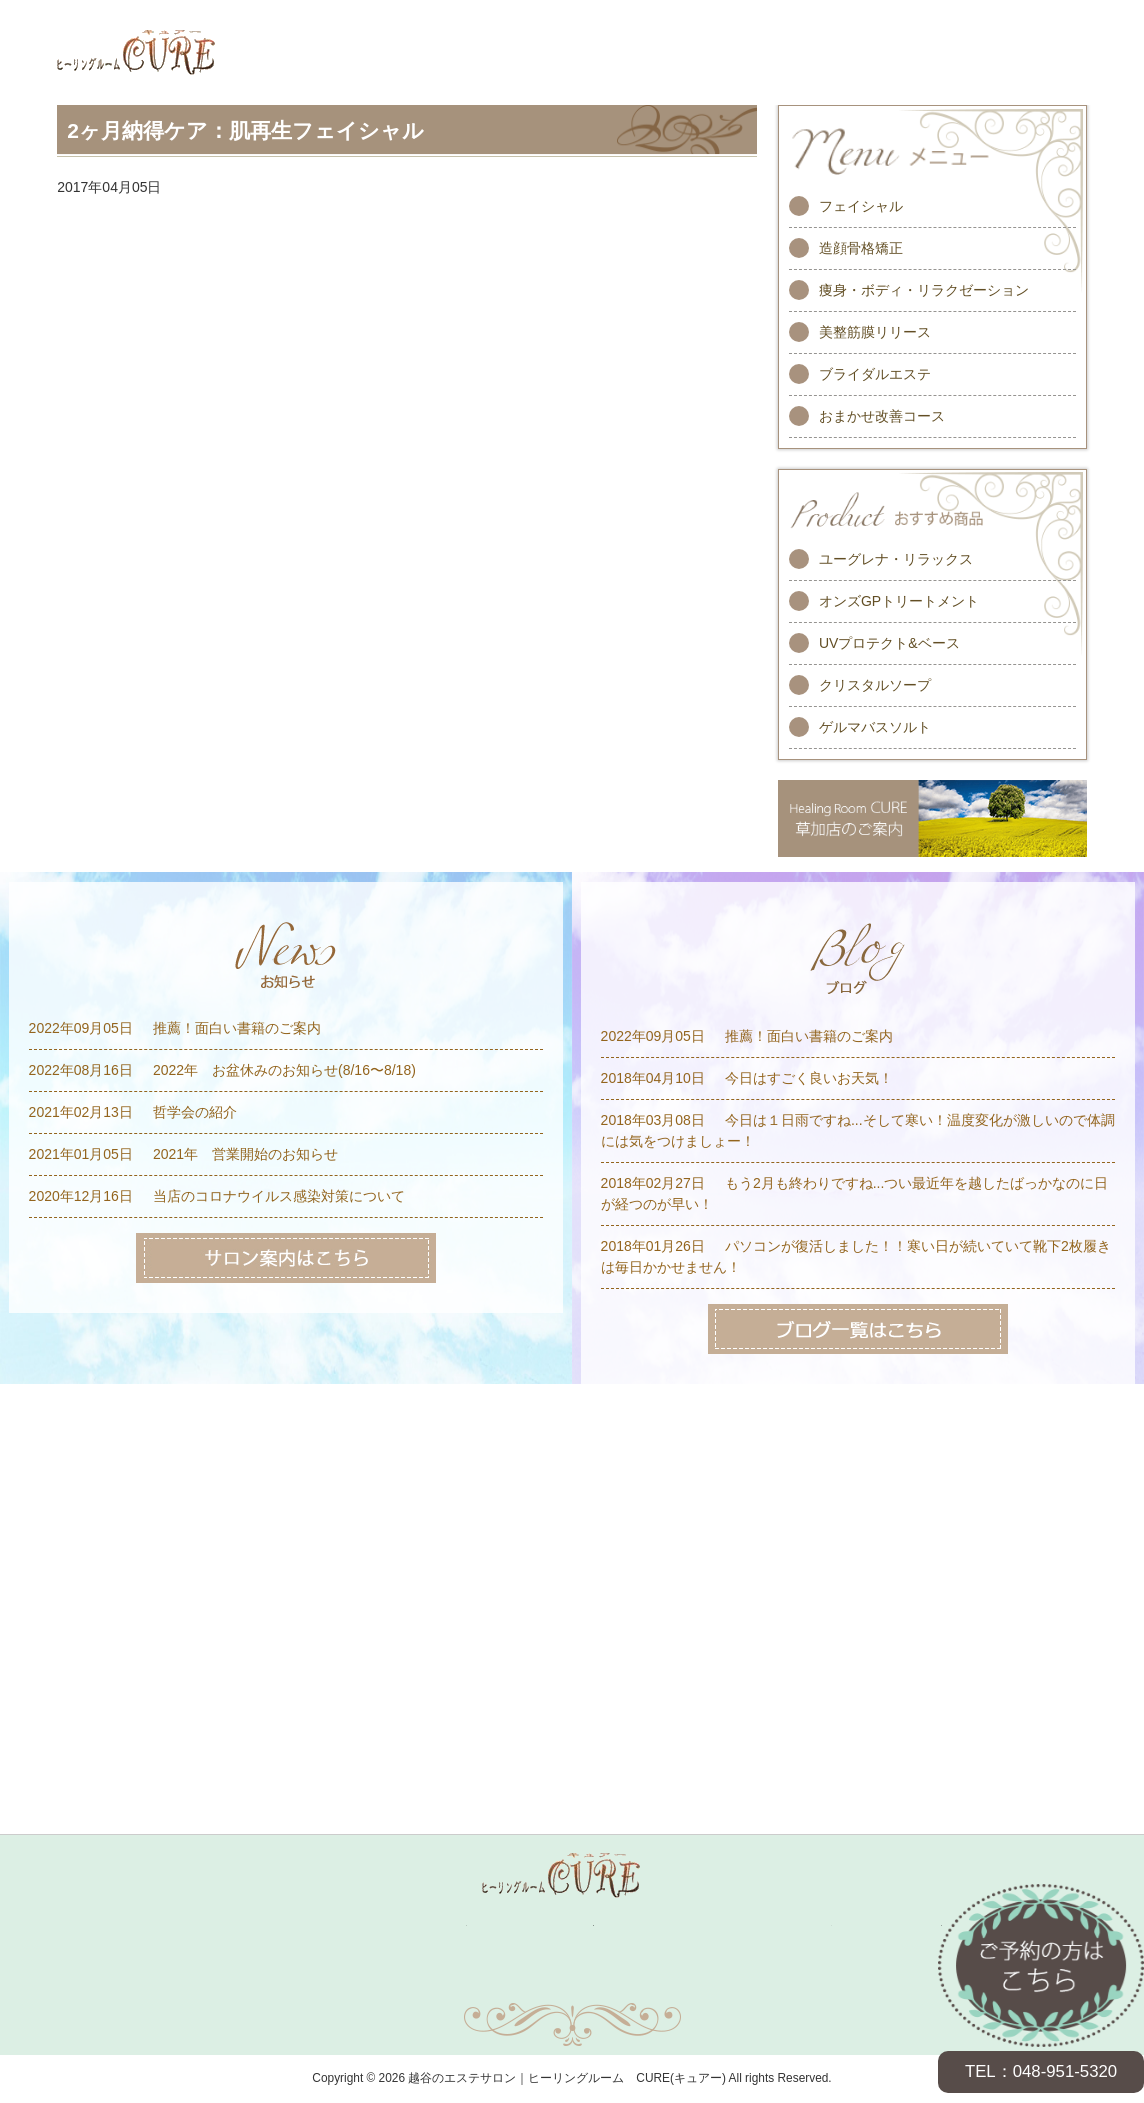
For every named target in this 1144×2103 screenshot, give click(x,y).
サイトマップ (572, 1981)
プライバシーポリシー (730, 1981)
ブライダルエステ (875, 374)
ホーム (222, 1925)
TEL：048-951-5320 (1041, 2071)
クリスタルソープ (875, 685)
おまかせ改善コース (882, 416)
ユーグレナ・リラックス (896, 559)
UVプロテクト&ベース (889, 643)
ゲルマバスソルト (875, 727)
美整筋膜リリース (875, 332)
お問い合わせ (414, 1981)
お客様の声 (678, 1925)
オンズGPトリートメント (899, 601)
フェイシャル (861, 206)
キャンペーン (426, 1925)
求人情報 (797, 1925)
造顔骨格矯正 (861, 248)
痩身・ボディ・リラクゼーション (924, 290)
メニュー (314, 1925)
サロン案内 (909, 1925)
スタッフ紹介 (552, 1925)
